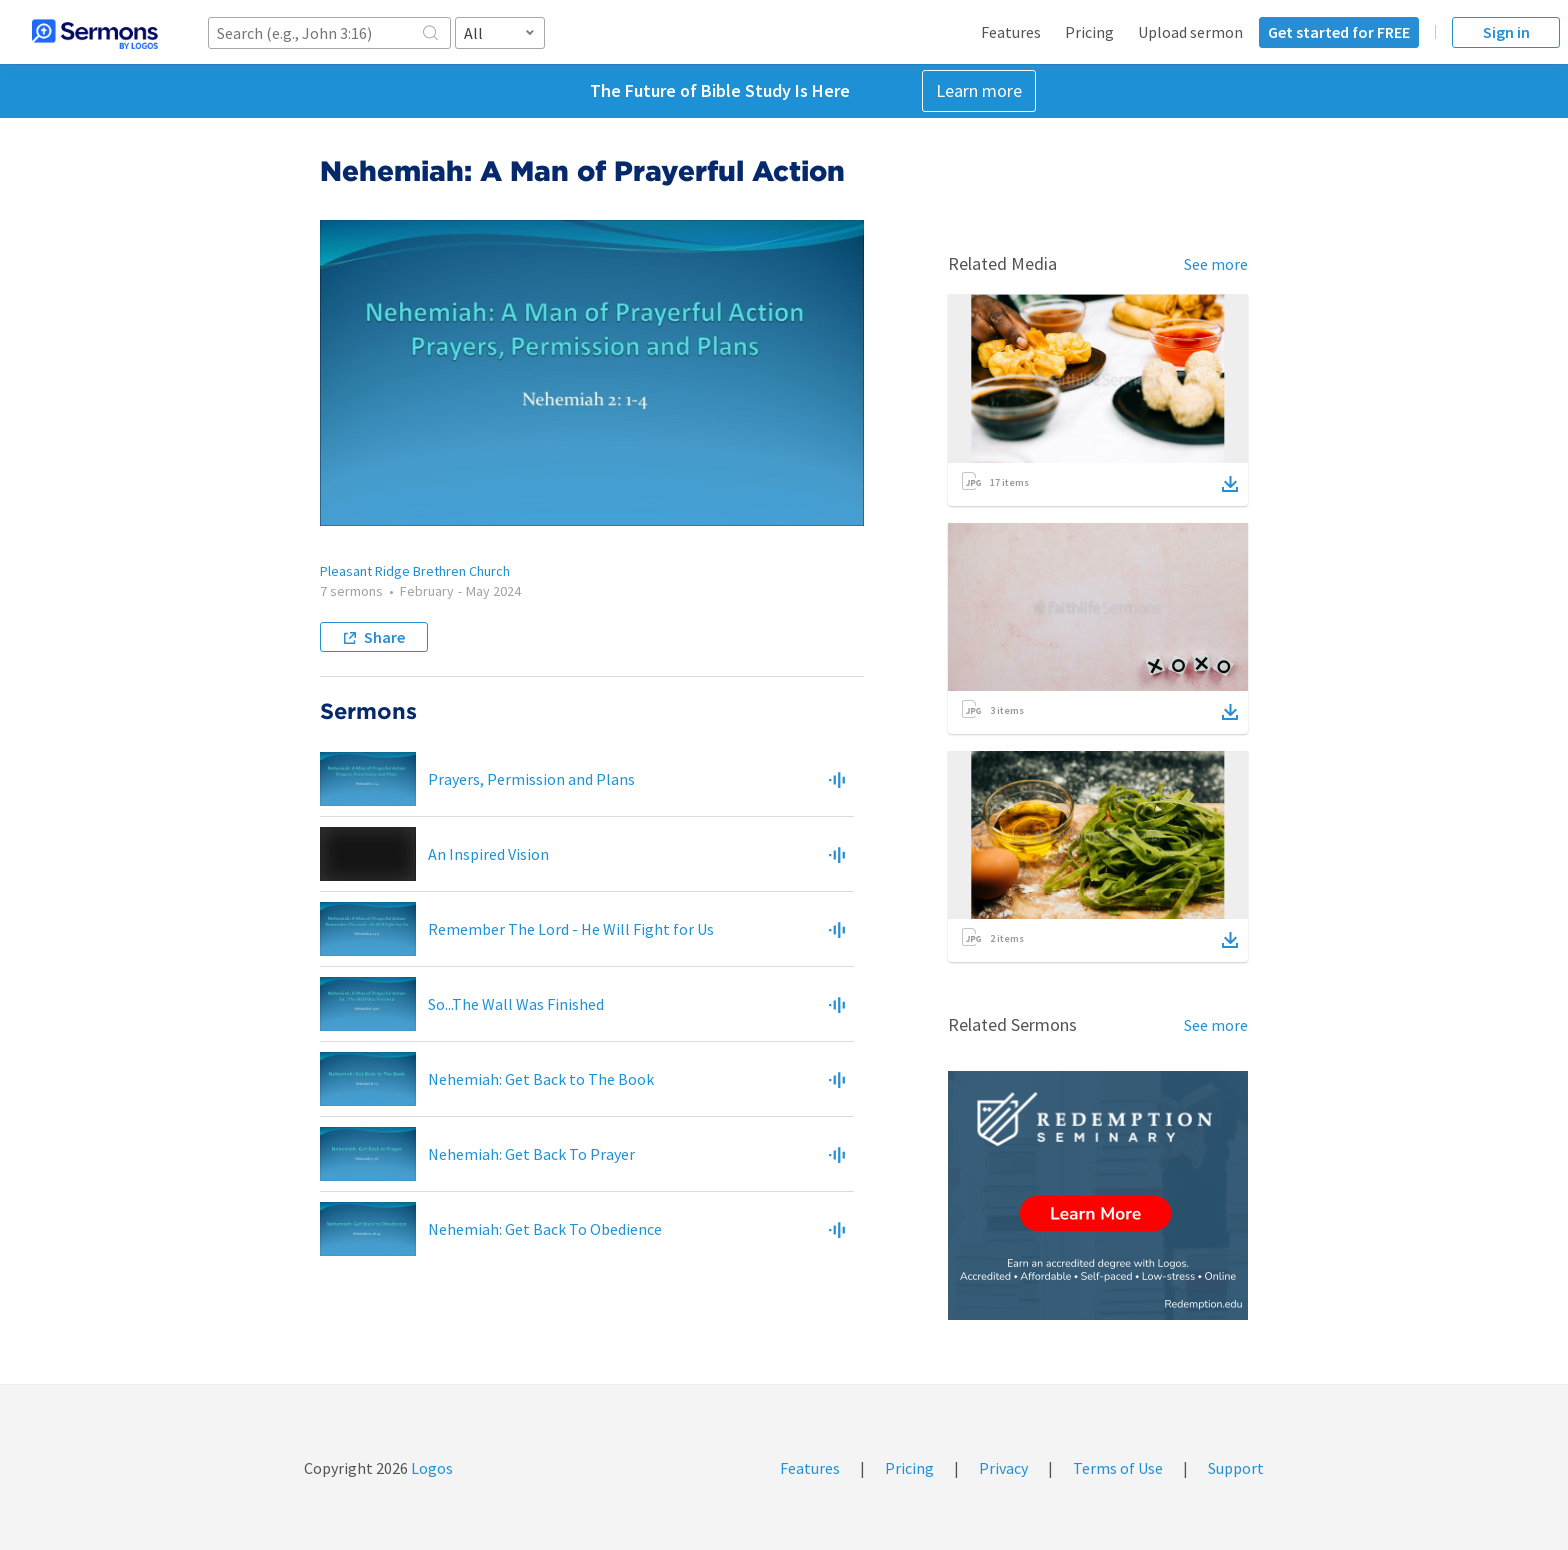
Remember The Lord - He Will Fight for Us (571, 929)
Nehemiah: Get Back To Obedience (545, 1229)
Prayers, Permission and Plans (531, 779)
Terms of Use (1118, 1468)
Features (1011, 32)
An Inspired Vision (488, 854)
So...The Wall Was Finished (516, 1004)
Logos (430, 1468)
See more (1216, 264)
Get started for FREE (1339, 32)
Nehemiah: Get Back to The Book (541, 1079)
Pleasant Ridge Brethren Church (415, 571)
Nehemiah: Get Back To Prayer (531, 1154)
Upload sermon (1190, 32)
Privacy (1003, 1468)
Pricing (1089, 32)
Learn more (979, 90)
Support (1236, 1468)
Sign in (1506, 32)
